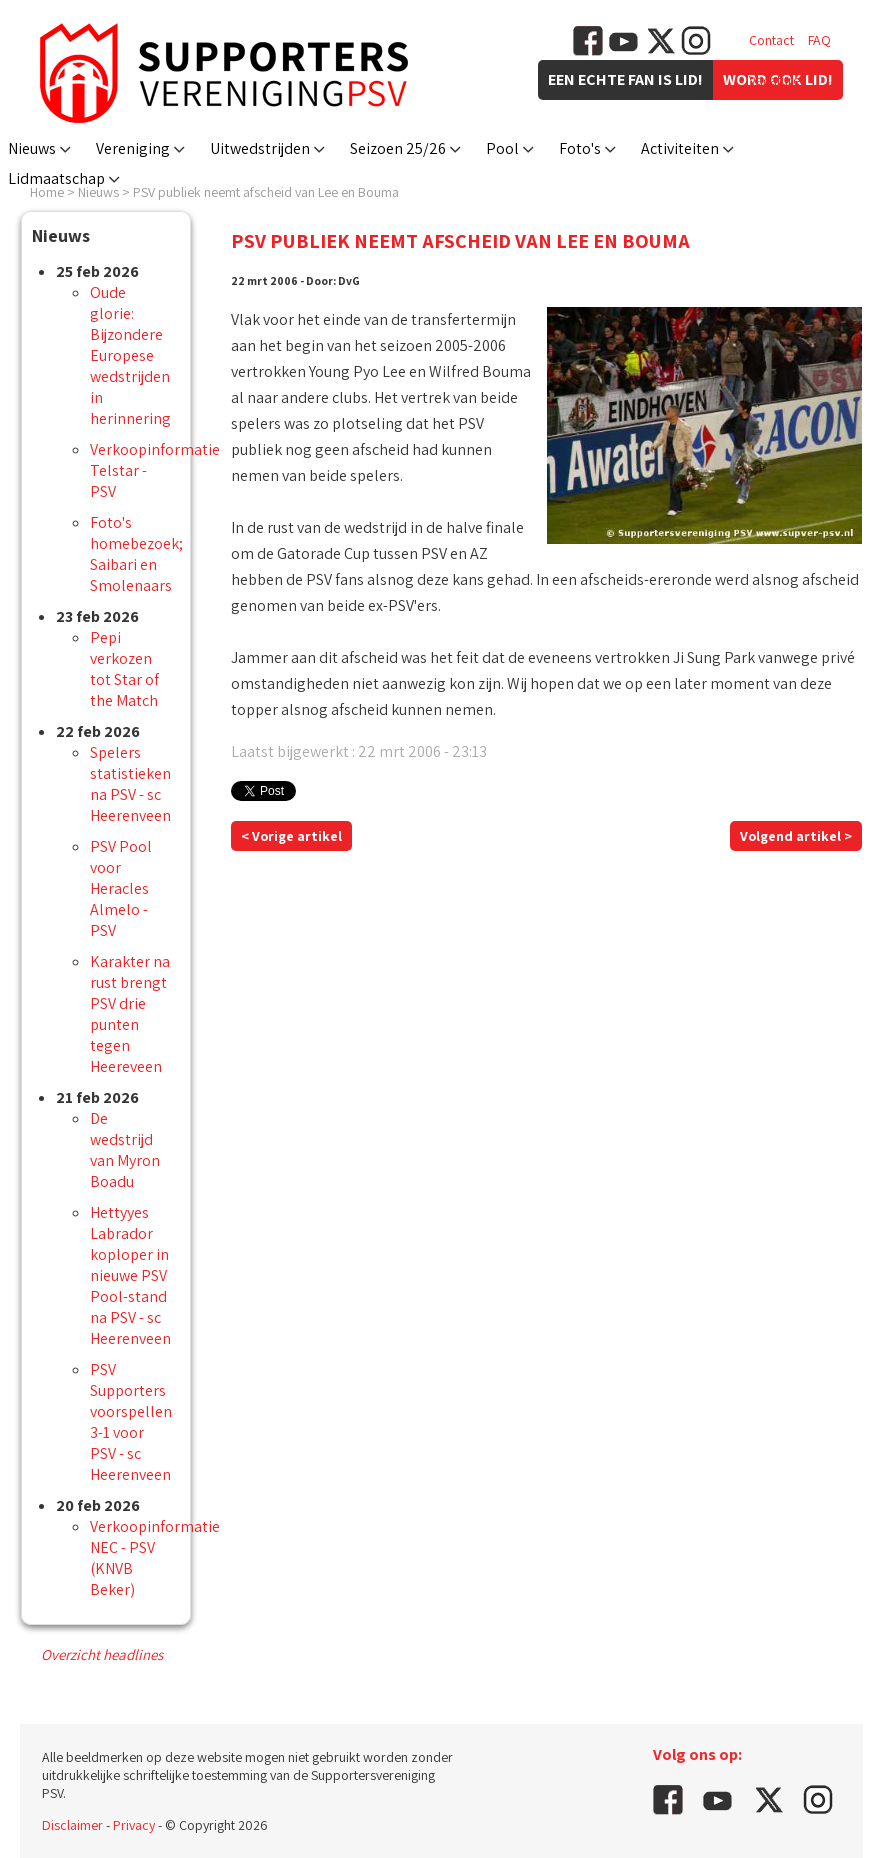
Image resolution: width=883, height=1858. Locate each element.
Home (47, 192)
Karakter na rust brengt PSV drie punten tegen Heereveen (130, 1014)
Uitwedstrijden (260, 148)
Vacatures (777, 80)
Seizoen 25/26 (398, 148)
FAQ (819, 40)
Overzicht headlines (102, 1654)
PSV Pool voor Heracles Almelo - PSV (121, 888)
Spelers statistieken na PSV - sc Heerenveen (130, 784)
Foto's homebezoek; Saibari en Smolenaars (136, 554)
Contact (771, 40)
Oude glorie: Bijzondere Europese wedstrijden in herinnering (130, 355)
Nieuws (32, 148)
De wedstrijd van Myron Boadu (125, 1150)
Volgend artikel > (796, 836)
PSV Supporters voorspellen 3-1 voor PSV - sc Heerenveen (131, 1422)
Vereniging (133, 148)
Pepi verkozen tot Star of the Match (124, 669)
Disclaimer (72, 1825)
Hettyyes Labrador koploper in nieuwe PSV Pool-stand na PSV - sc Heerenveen (130, 1275)
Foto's (580, 148)
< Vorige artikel (291, 836)
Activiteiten (680, 148)
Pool (502, 148)
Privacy (134, 1825)
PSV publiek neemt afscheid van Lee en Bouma (266, 192)
